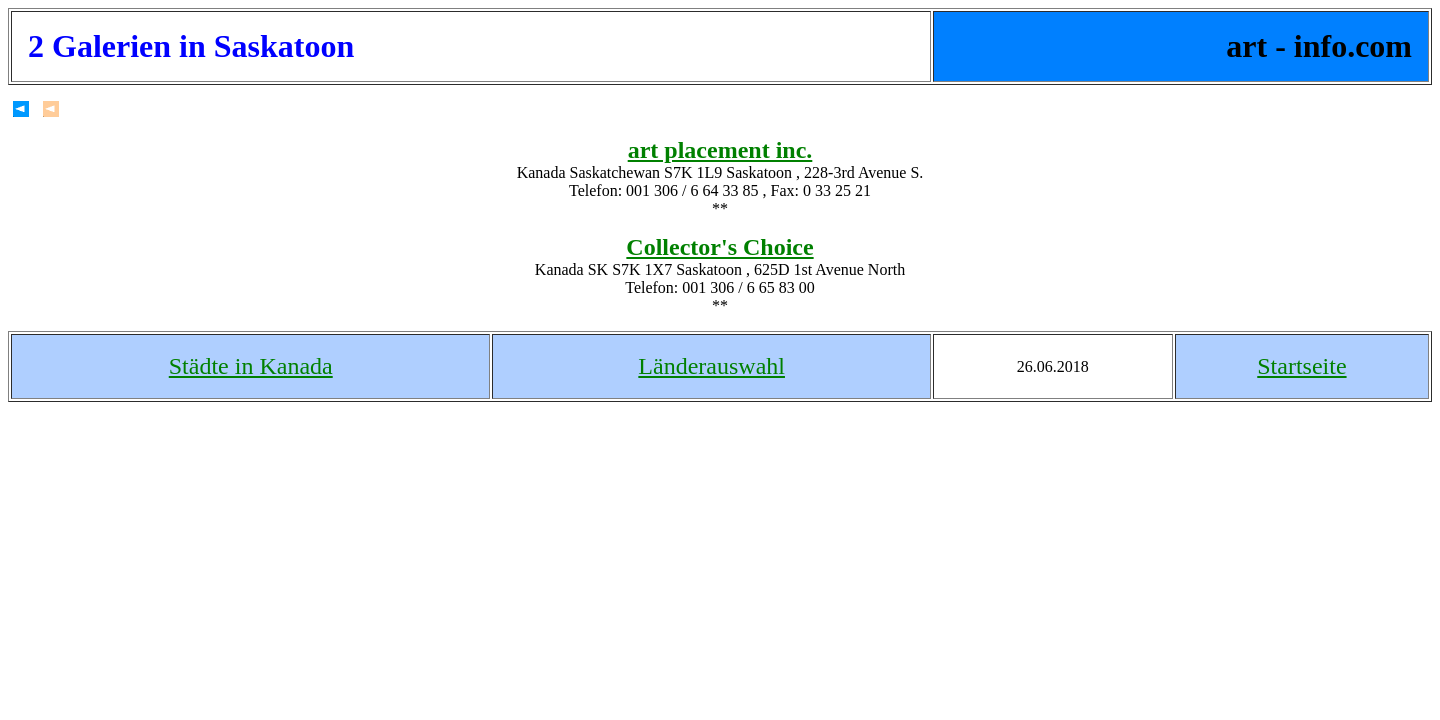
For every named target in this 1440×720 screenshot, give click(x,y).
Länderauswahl (711, 366)
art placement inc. (720, 150)
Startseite (1301, 366)
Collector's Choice (719, 247)
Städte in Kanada (251, 366)
